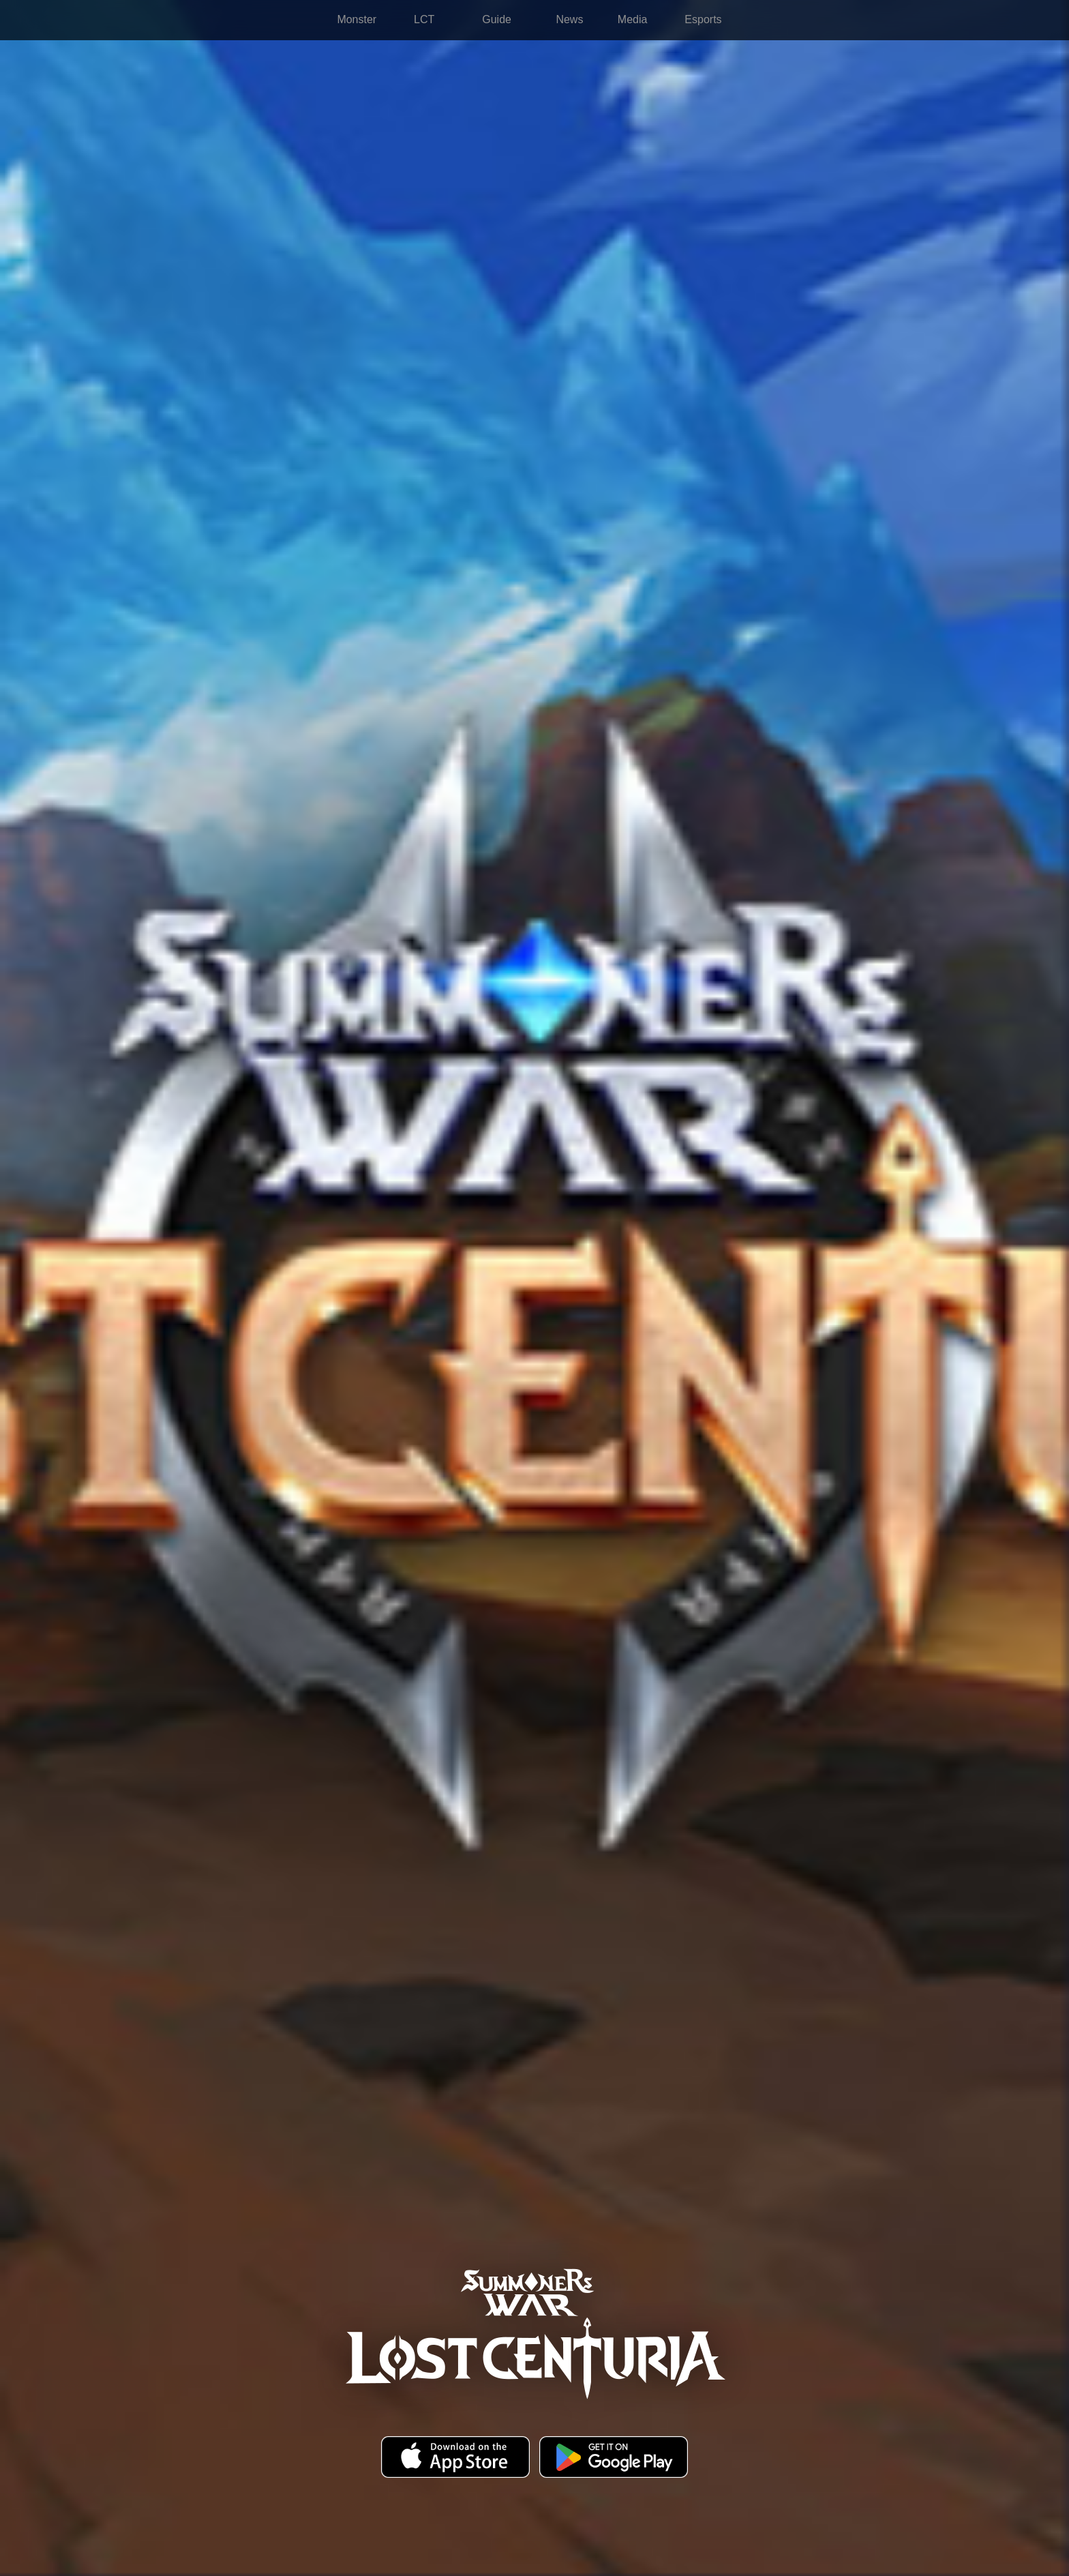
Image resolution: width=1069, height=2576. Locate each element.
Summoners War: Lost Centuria (237, 19)
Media (633, 19)
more (861, 20)
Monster (356, 19)
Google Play (613, 2458)
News (569, 19)
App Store (455, 2458)
